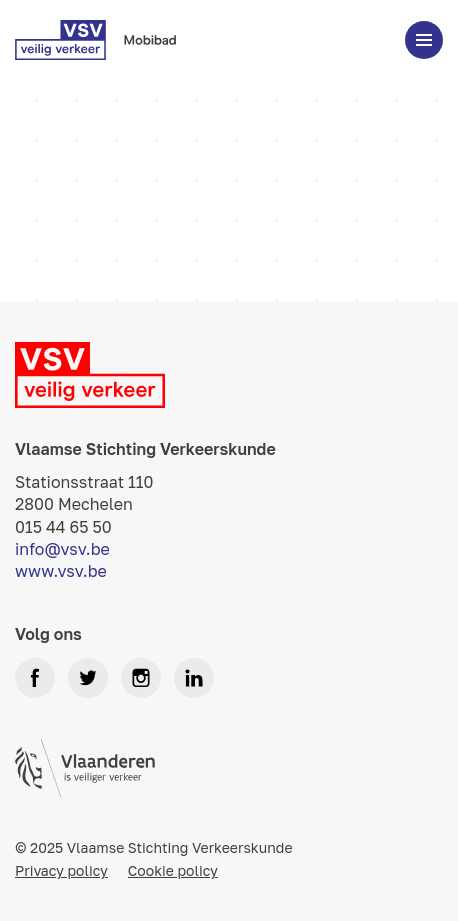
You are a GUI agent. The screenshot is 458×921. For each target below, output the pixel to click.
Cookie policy (173, 870)
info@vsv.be (62, 549)
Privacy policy (61, 870)
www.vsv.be (61, 571)
